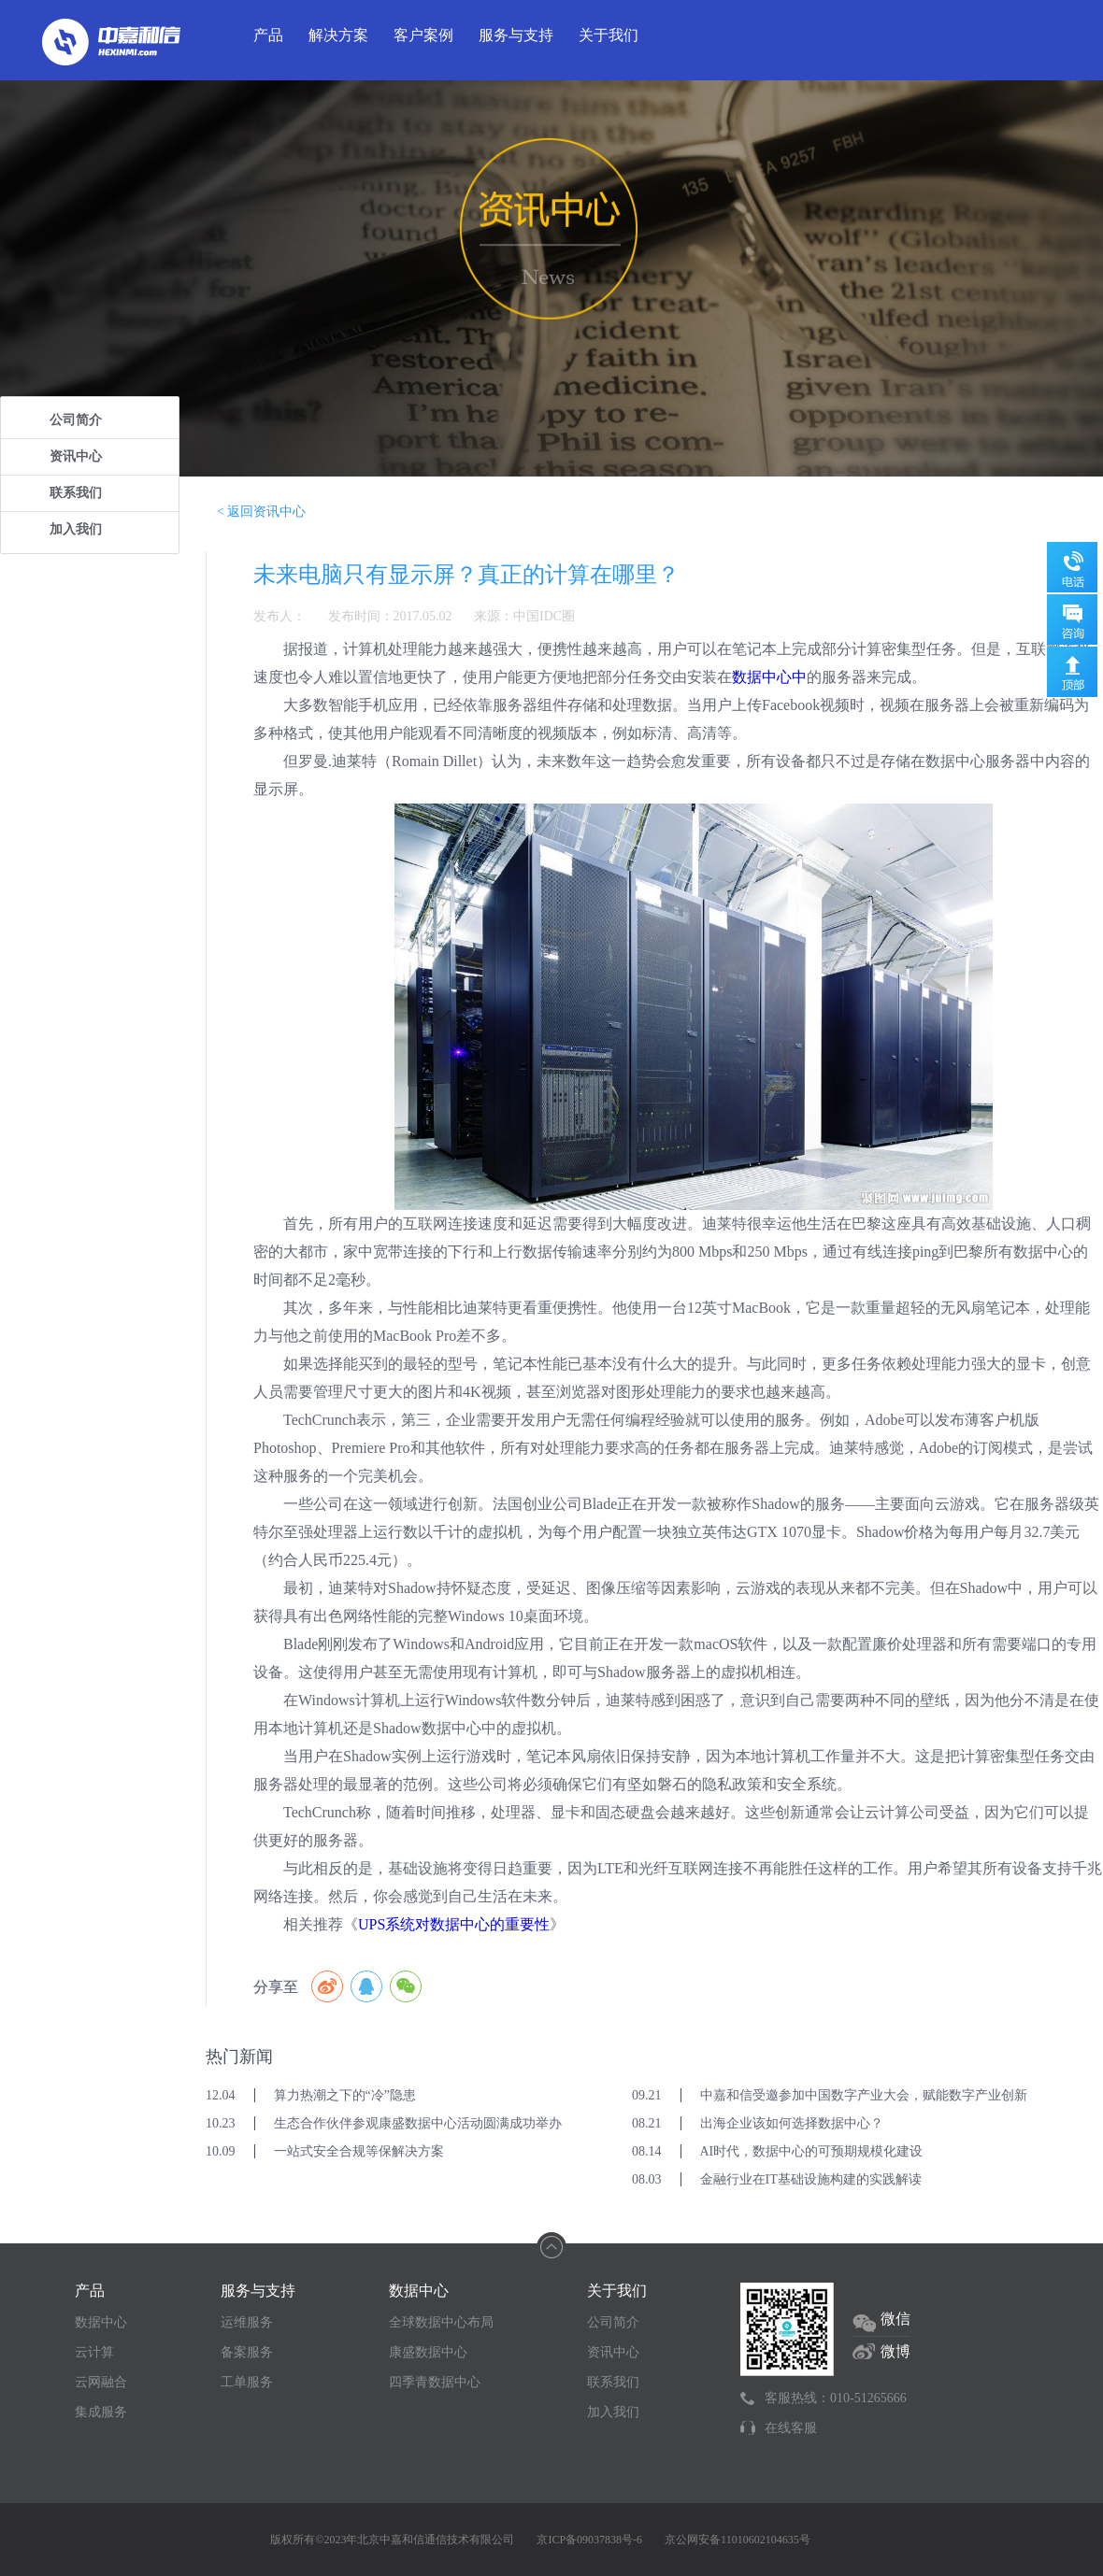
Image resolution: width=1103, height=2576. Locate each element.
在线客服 (791, 2428)
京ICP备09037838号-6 (589, 2539)
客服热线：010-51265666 (836, 2398)
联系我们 (76, 493)
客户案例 (423, 35)
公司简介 (76, 420)
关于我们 (608, 35)
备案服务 (247, 2352)
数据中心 (101, 2322)
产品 (268, 35)
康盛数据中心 (428, 2352)
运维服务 (247, 2322)
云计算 (94, 2352)
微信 (895, 2319)
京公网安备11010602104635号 (737, 2539)
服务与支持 (516, 35)
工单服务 (247, 2382)
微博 (895, 2351)
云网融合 (101, 2382)
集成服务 (101, 2412)
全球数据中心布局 (441, 2322)
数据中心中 (769, 677)
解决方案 (338, 35)
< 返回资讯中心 (261, 512)
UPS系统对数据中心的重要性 (454, 1924)
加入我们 (76, 529)
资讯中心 (76, 456)
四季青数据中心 (434, 2382)
